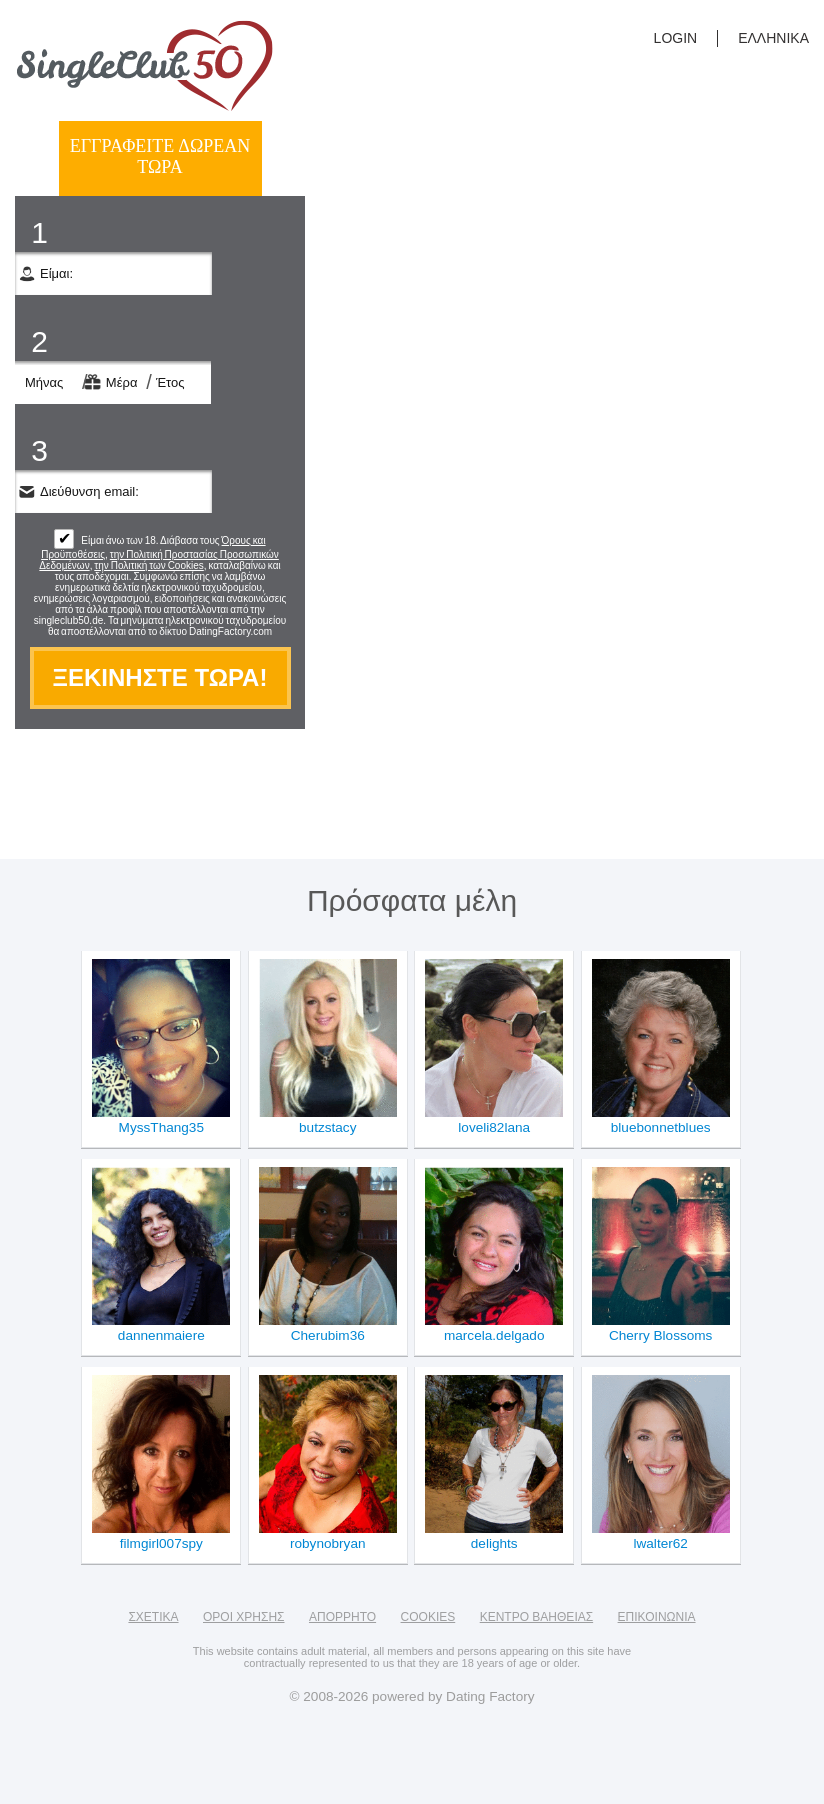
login (676, 38)
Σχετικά (153, 1617)
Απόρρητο (342, 1617)
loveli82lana (494, 1127)
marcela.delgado (494, 1335)
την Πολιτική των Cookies (148, 565)
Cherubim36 (328, 1335)
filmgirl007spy (161, 1543)
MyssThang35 (161, 1127)
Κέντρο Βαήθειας (536, 1617)
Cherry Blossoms (661, 1335)
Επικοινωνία (657, 1617)
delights (494, 1543)
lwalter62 (660, 1543)
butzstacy (327, 1127)
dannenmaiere (161, 1335)
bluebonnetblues (661, 1127)
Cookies (428, 1617)
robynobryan (328, 1543)
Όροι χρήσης (244, 1617)
